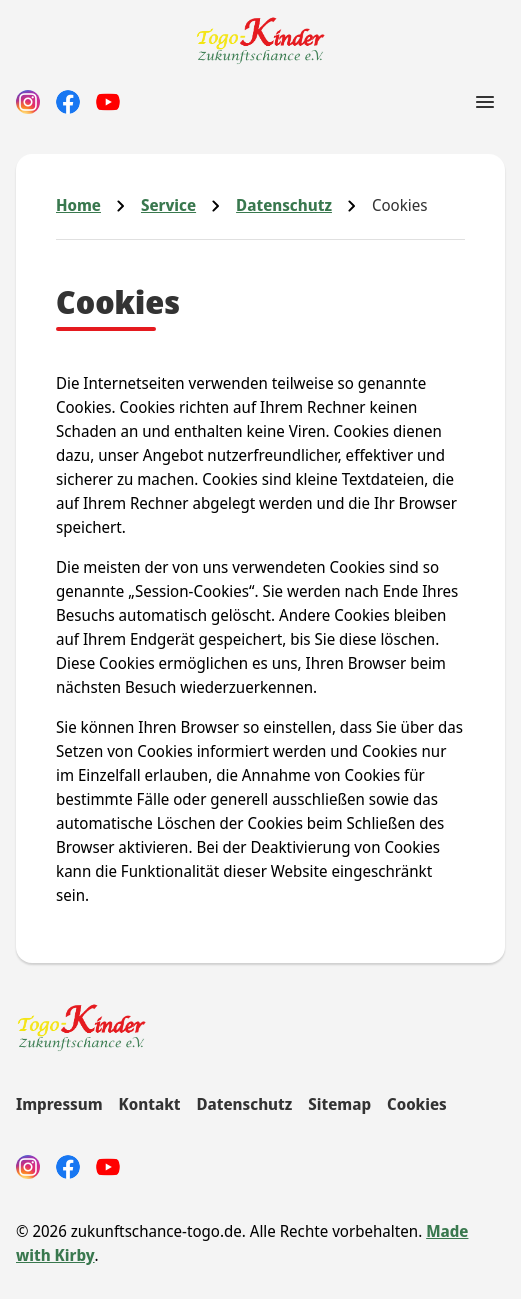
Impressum (59, 1104)
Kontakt (150, 1104)
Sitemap (339, 1104)
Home (78, 205)
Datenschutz (284, 205)
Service (168, 205)
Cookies (417, 1104)
